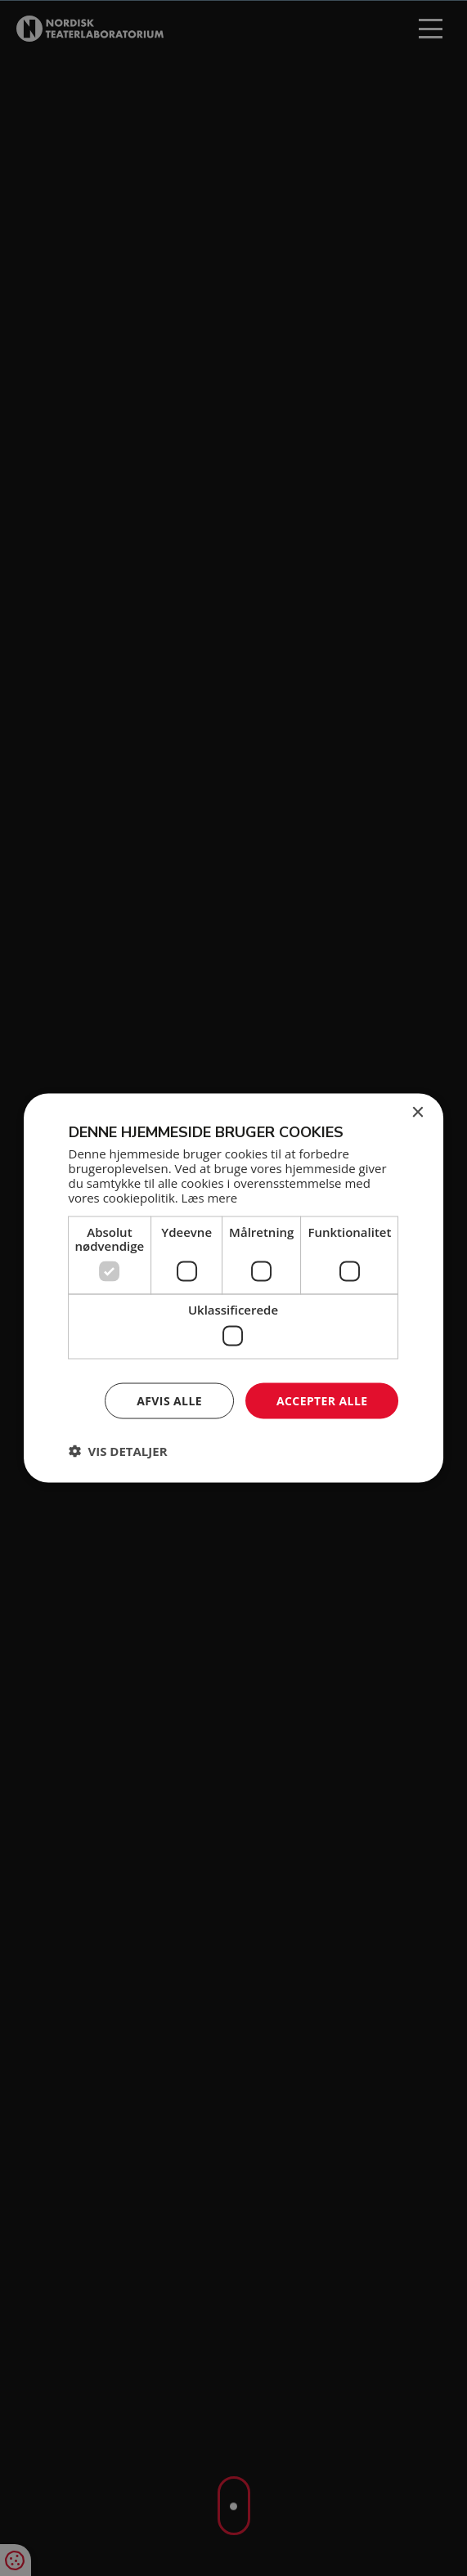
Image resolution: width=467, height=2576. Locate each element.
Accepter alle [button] (321, 1400)
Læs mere (210, 1197)
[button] (118, 1451)
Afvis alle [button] (169, 1400)
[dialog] (233, 1288)
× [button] (417, 1112)
